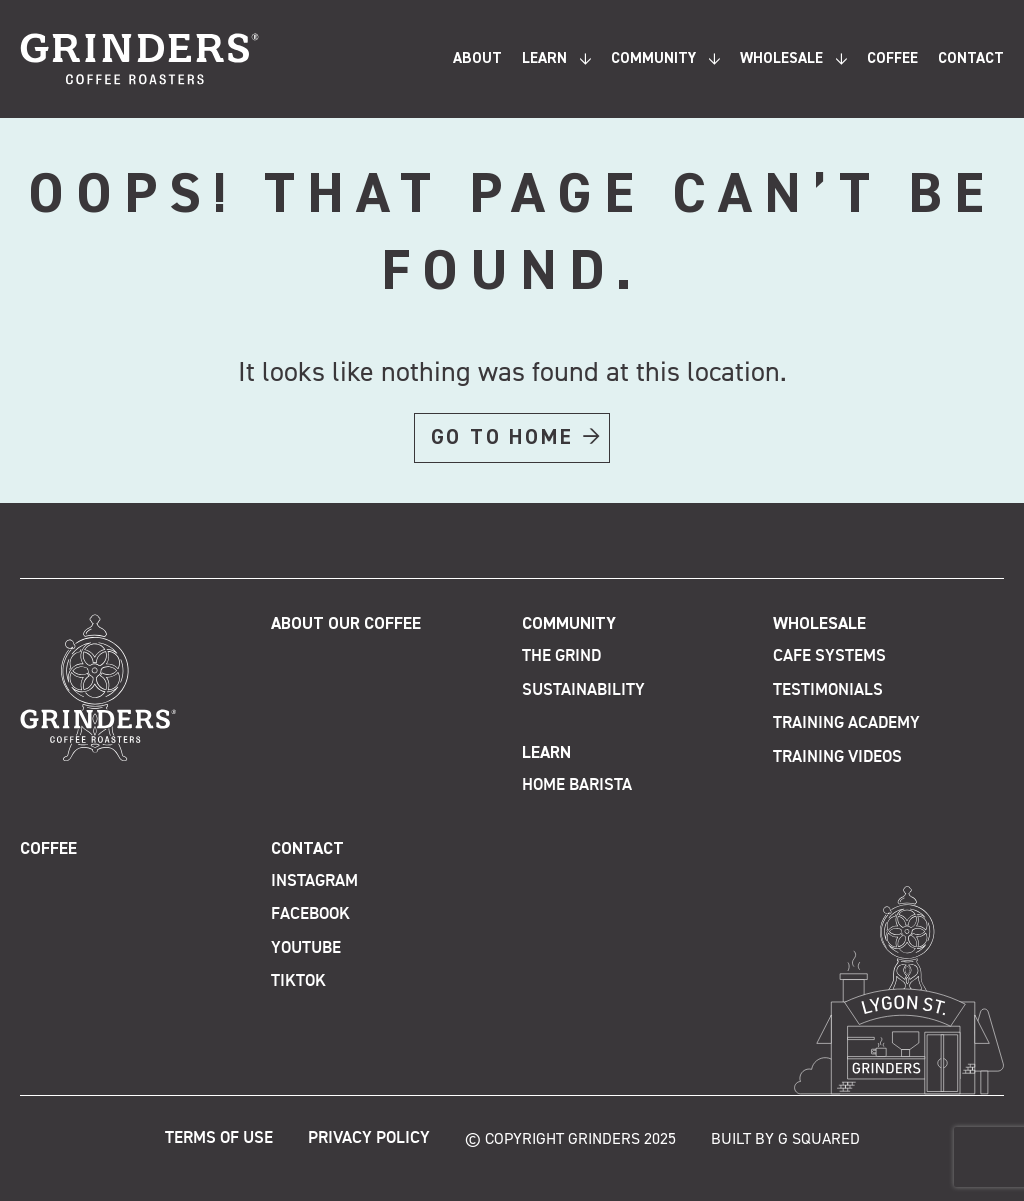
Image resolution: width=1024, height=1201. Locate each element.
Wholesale (781, 58)
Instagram (314, 881)
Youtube (306, 948)
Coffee (892, 58)
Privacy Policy (369, 1138)
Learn (544, 58)
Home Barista (577, 785)
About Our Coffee (346, 624)
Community (653, 58)
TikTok (298, 981)
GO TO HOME (502, 438)
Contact (971, 58)
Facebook (310, 914)
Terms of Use (219, 1138)
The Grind (561, 656)
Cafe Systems (829, 656)
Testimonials (828, 690)
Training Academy (846, 723)
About (477, 58)
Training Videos (837, 757)
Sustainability (583, 690)
